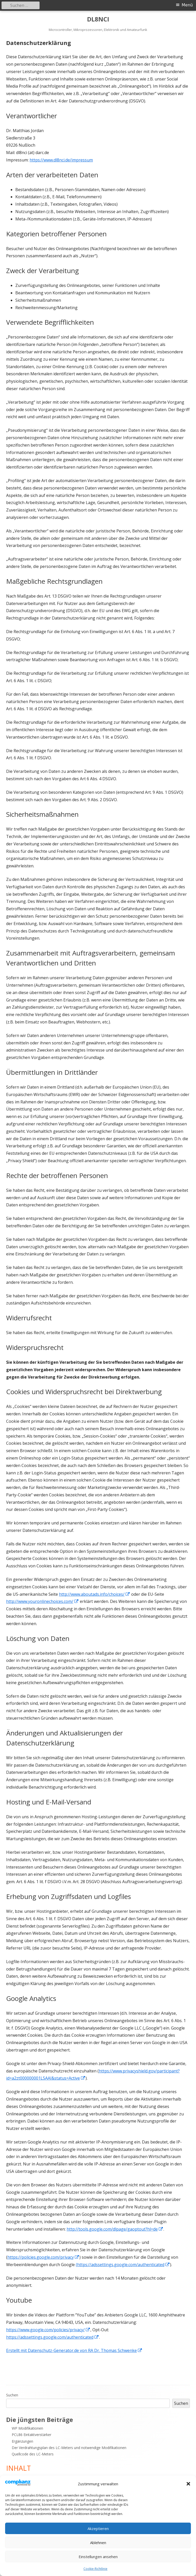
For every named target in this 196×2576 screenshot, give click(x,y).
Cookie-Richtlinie (95, 2569)
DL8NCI (98, 19)
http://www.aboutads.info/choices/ (94, 1594)
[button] (188, 2483)
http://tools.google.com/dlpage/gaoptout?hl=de (115, 2229)
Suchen (12, 2395)
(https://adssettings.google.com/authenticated (123, 2264)
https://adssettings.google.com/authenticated (52, 2337)
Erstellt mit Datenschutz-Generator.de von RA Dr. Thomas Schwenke (74, 2350)
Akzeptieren (98, 2528)
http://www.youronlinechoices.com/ (42, 1601)
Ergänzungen (22, 2441)
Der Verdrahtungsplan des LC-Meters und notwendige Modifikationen (69, 2447)
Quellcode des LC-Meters (33, 2454)
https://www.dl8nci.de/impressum (61, 160)
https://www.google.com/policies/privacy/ (48, 2330)
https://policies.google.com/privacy (43, 2257)
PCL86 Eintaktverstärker (31, 2434)
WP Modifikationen (27, 2428)
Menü (187, 5)
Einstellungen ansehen (98, 2556)
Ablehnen (98, 2542)
